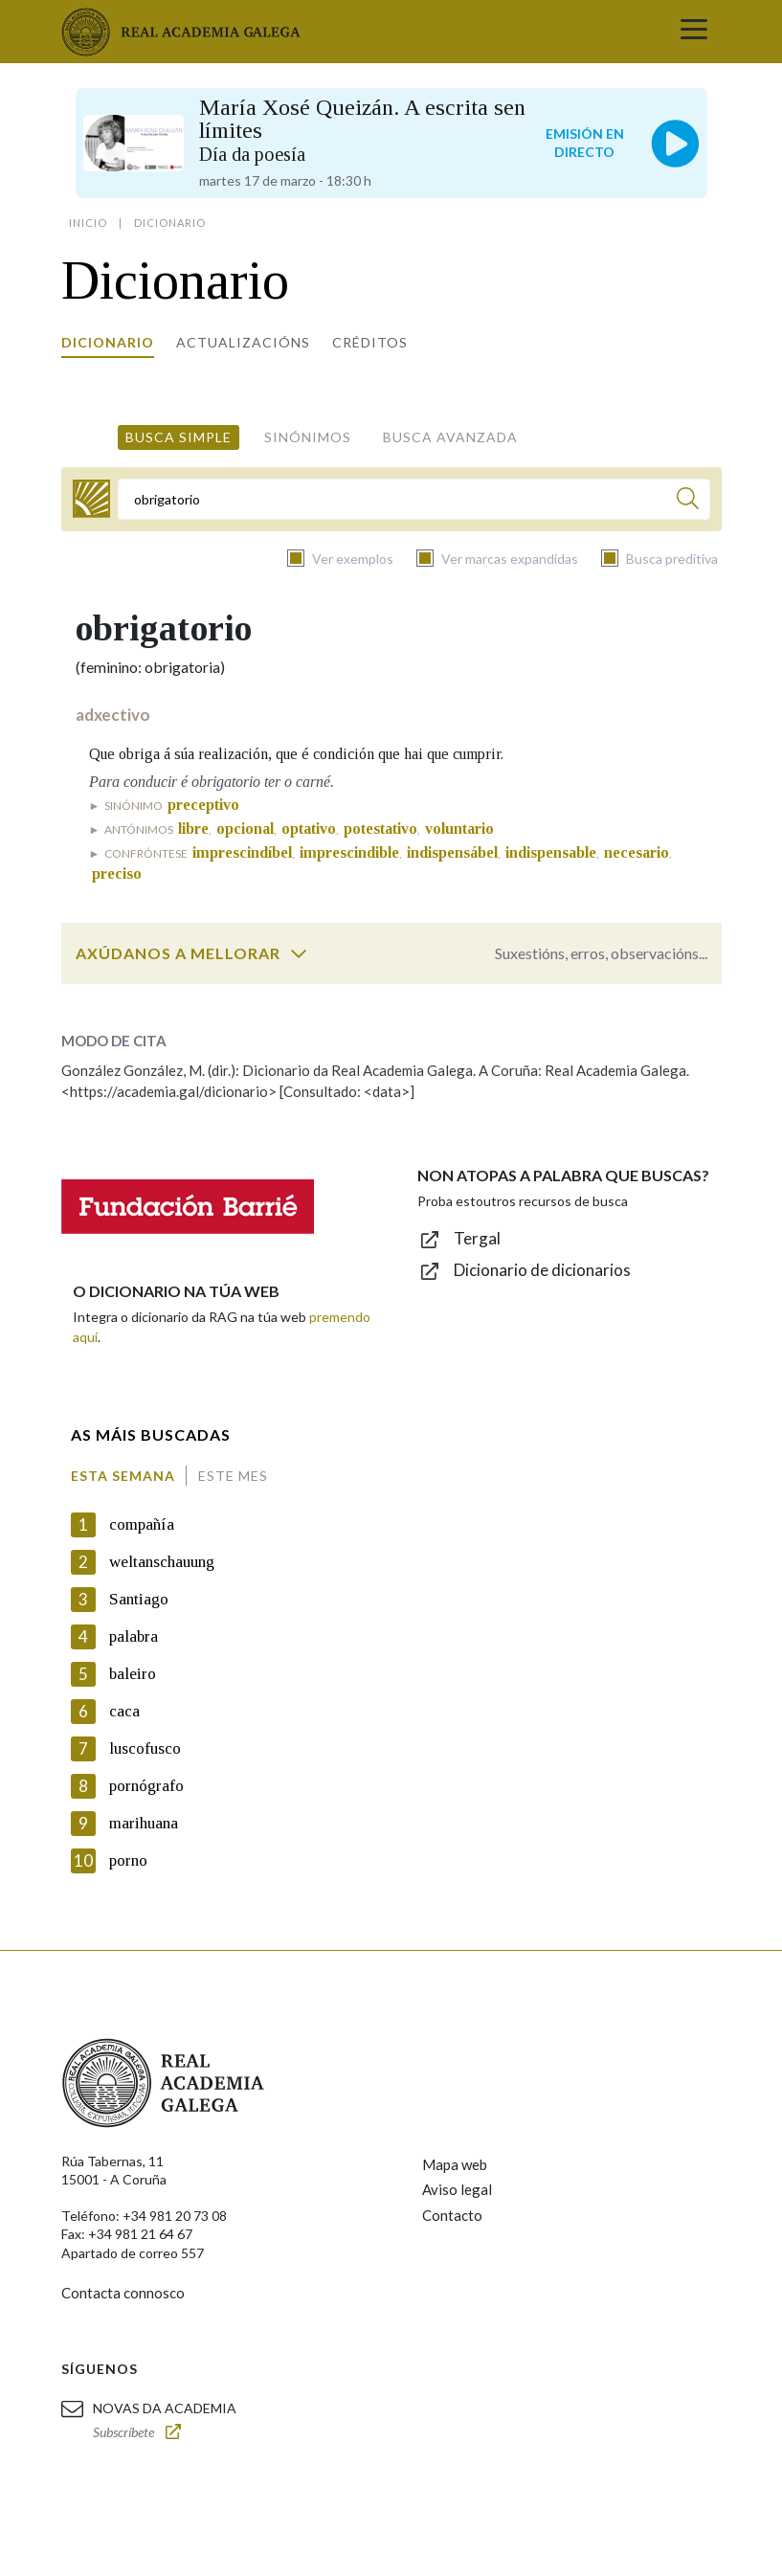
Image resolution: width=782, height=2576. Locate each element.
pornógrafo (146, 1786)
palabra (133, 1636)
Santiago (138, 1599)
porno (128, 1860)
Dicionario (107, 342)
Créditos (370, 342)
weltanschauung (161, 1562)
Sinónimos (307, 437)
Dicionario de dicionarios (542, 1270)
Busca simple (178, 437)
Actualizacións (243, 342)
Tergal (477, 1238)
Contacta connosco (123, 2292)
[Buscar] (688, 501)
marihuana (143, 1823)
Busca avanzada (450, 437)
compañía (141, 1524)
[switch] (298, 953)
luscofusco (145, 1748)
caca (124, 1711)
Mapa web (454, 2164)
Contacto (452, 2215)
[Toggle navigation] (694, 31)
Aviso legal (457, 2189)
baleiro (132, 1674)
